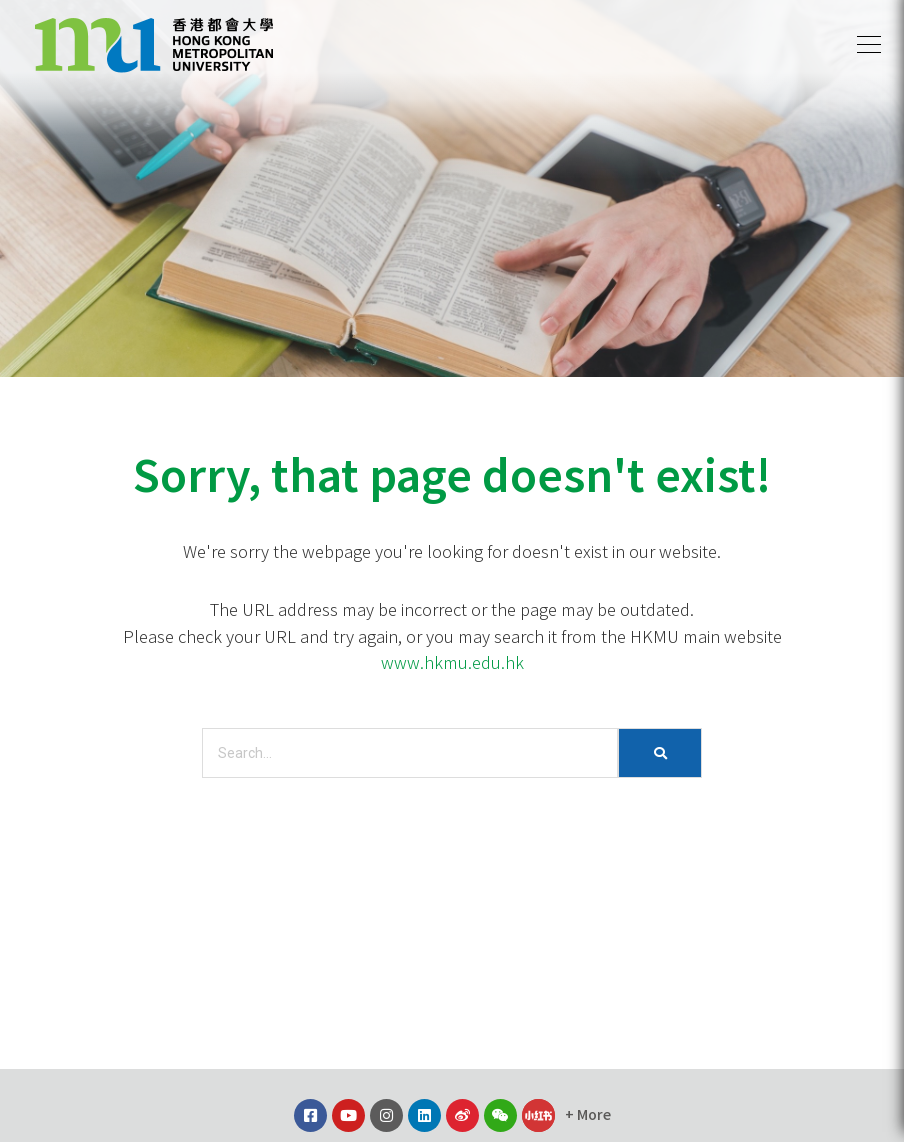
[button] (869, 45)
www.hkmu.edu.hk (452, 662)
